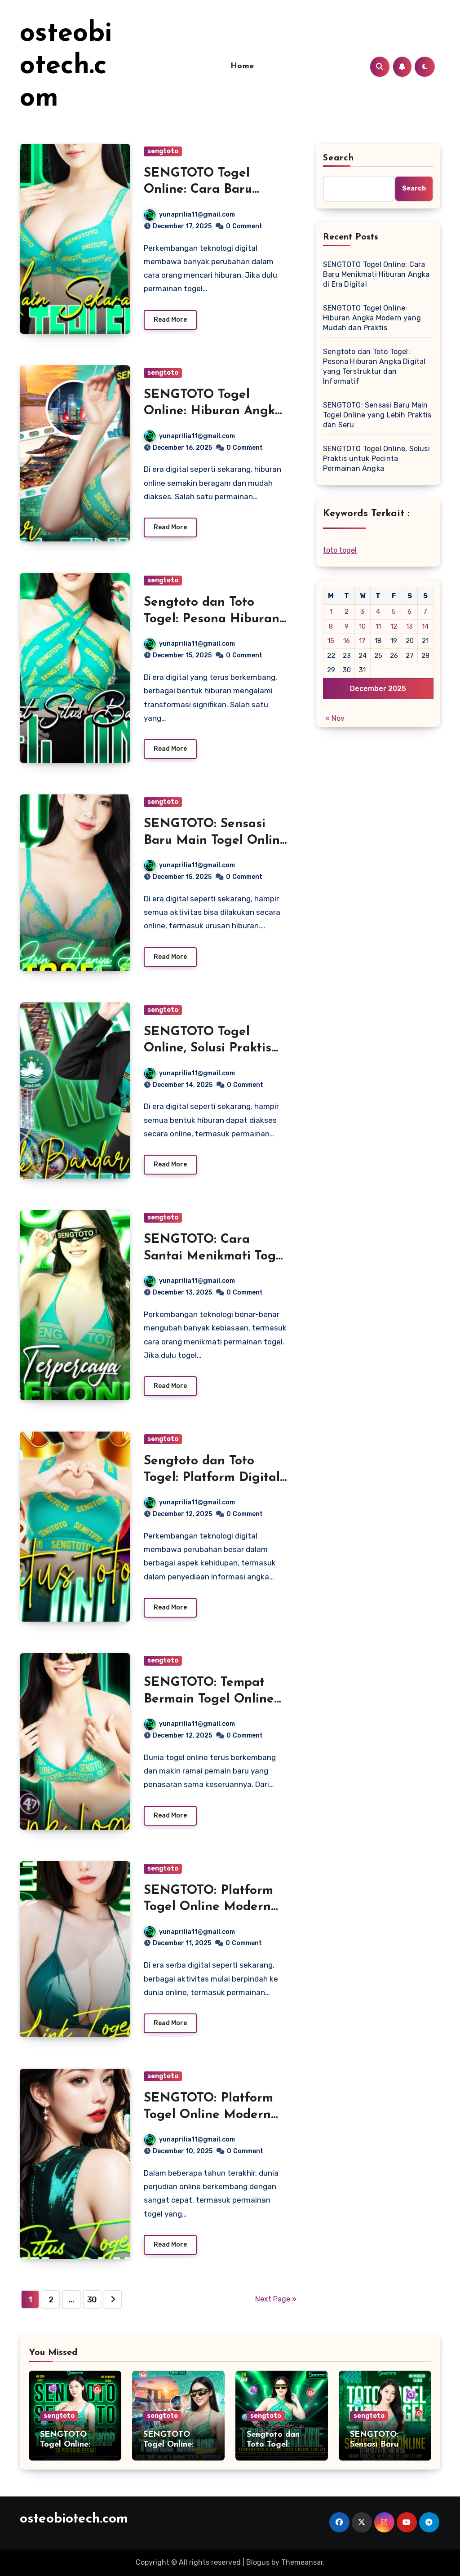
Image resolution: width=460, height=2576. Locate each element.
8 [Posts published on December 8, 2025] (331, 626)
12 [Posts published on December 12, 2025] (393, 626)
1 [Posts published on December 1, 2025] (331, 611)
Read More (170, 320)
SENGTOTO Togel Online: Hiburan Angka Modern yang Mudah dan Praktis (372, 318)
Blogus (258, 2562)
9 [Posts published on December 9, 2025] (347, 626)
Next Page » (275, 2299)
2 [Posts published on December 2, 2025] (347, 611)
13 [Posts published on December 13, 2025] (409, 626)
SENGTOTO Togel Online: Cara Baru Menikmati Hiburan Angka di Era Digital (376, 274)
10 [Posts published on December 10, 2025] (362, 626)
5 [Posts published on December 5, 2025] (394, 611)
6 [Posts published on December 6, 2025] (409, 611)
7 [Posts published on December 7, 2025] (425, 611)
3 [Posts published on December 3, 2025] (362, 611)
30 (92, 2300)
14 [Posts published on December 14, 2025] (425, 626)
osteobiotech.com (66, 66)
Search (338, 158)
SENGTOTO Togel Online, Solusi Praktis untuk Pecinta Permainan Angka (376, 458)
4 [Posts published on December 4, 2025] (378, 611)
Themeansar (302, 2562)
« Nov (335, 718)
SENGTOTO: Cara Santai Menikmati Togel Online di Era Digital (215, 1256)
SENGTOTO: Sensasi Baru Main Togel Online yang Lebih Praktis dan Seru (377, 415)
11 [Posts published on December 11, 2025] (378, 626)
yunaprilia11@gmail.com (189, 214)
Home (242, 66)
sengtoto (162, 151)
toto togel (340, 550)
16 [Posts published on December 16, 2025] (346, 641)
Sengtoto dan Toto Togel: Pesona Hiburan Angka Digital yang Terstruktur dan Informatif (374, 366)
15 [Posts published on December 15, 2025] (330, 641)
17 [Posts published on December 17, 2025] (362, 641)
